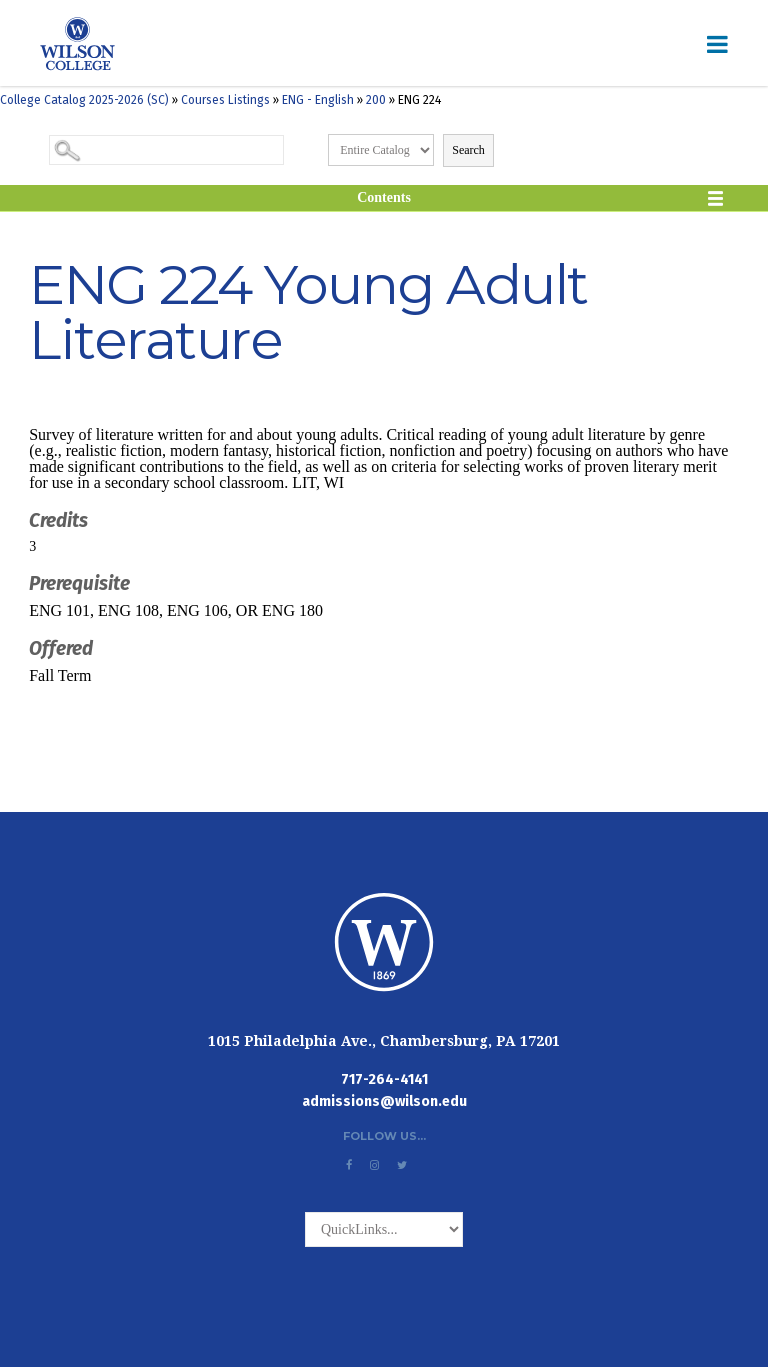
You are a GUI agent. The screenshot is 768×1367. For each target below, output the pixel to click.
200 (376, 100)
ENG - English (318, 100)
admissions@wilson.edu (384, 1101)
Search (468, 150)
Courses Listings (225, 100)
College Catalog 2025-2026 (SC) (84, 100)
